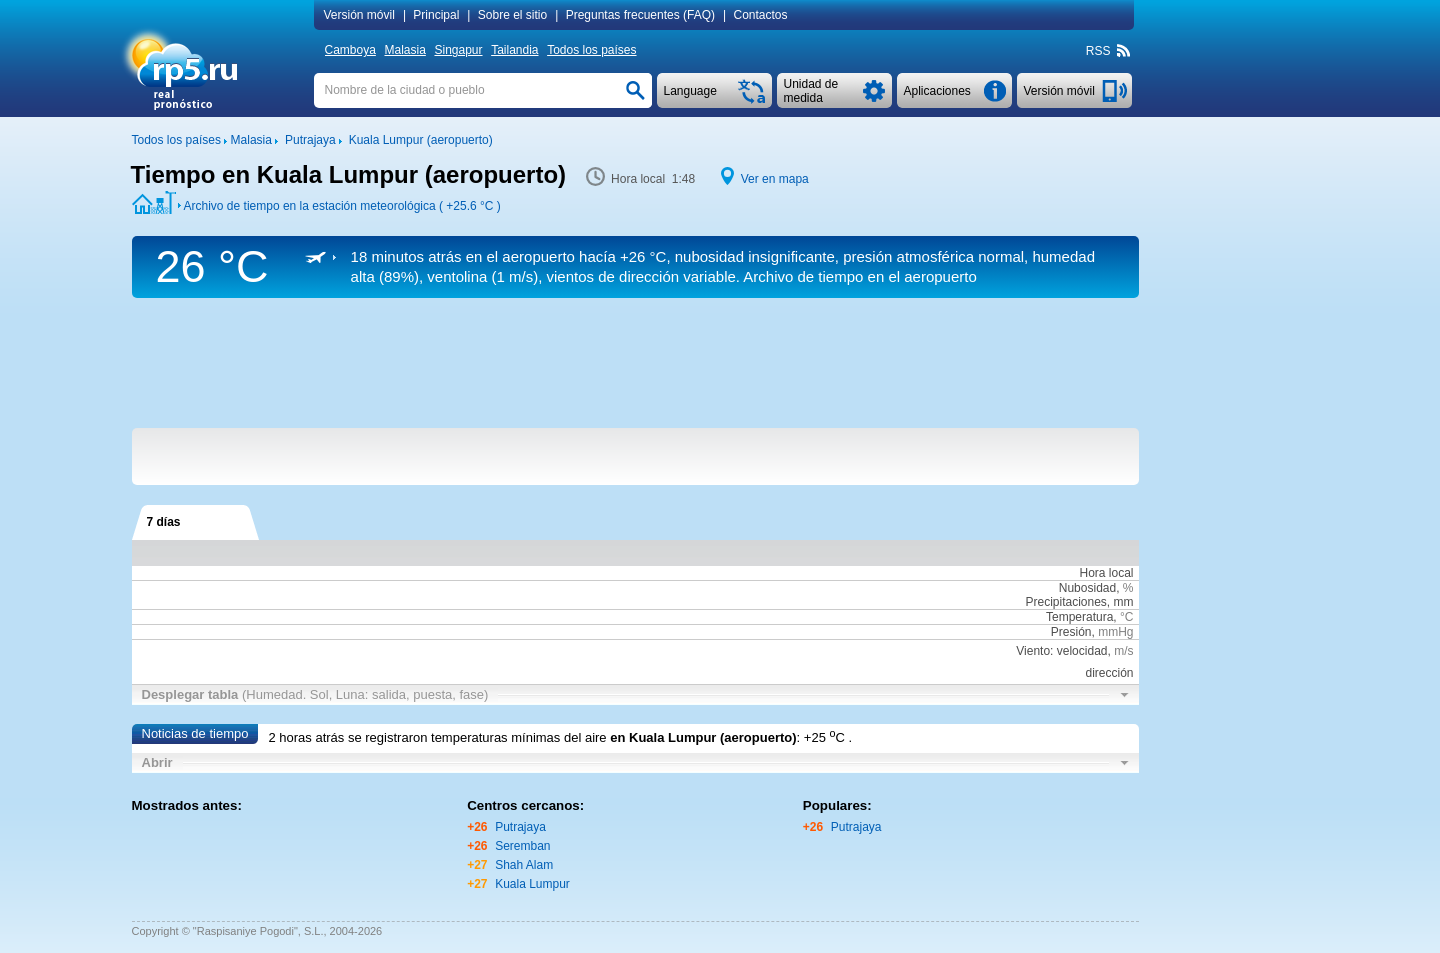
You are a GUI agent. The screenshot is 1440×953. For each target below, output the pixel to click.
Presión (1071, 632)
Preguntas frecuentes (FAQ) (640, 15)
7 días (164, 522)
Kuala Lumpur (532, 884)
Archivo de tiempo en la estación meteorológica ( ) (342, 206)
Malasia (404, 50)
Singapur (458, 50)
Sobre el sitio (512, 15)
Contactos (761, 15)
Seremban (522, 846)
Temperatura (1079, 617)
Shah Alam (524, 865)
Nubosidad (1087, 588)
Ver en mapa (775, 179)
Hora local (1106, 573)
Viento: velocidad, (1074, 651)
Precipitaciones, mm (1079, 602)
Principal (436, 15)
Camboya (350, 50)
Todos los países (591, 50)
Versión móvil (359, 15)
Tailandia (514, 50)
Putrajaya (520, 827)
